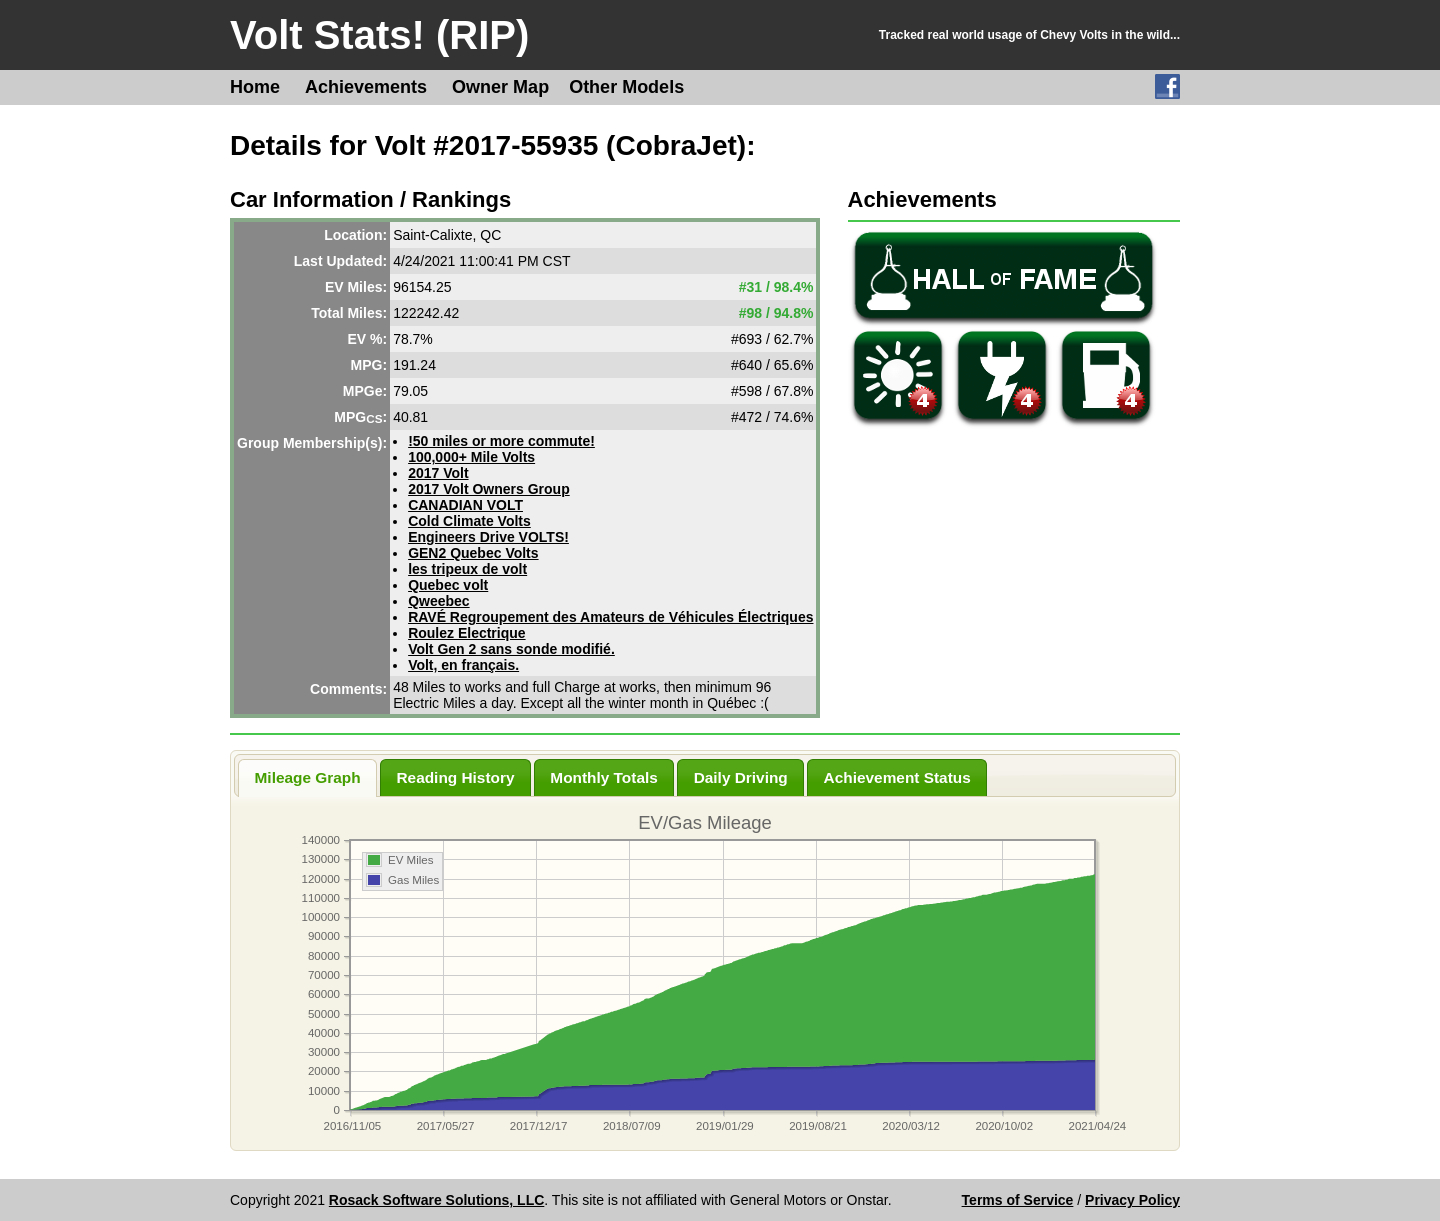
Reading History (455, 777)
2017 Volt (438, 473)
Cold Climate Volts (469, 521)
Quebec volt (448, 585)
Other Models (626, 87)
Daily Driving (741, 777)
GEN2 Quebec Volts (473, 553)
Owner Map (500, 87)
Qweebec (438, 601)
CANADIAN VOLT (465, 505)
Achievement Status (897, 777)
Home (255, 87)
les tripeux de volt (467, 569)
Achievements (366, 87)
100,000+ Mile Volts (471, 457)
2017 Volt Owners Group (489, 489)
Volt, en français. (463, 665)
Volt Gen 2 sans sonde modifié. (511, 649)
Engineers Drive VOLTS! (488, 537)
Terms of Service (1018, 1200)
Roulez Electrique (466, 633)
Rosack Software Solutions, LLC (436, 1200)
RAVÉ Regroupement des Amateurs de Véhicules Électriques (610, 617)
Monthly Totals (603, 777)
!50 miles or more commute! (501, 441)
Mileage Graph (308, 777)
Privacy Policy (1132, 1200)
